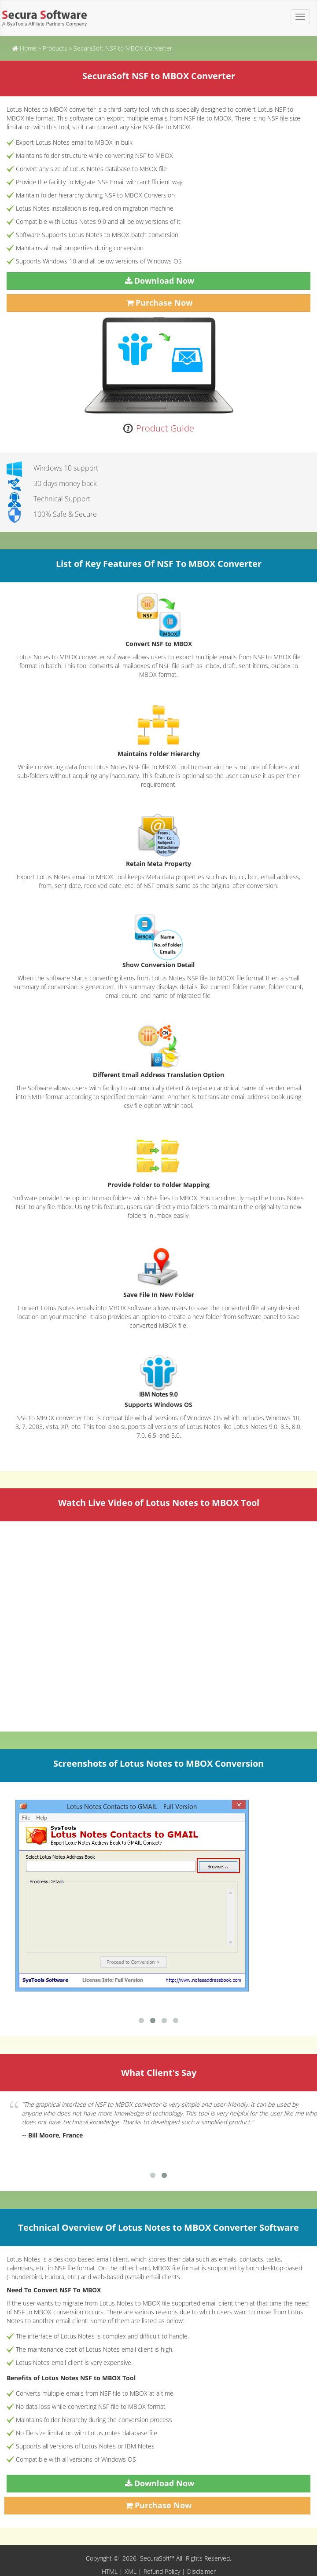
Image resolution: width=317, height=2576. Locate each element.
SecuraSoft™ (158, 2558)
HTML (110, 2571)
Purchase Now (164, 302)
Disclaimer (201, 2571)
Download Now (164, 280)
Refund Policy (162, 2571)
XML (130, 2571)
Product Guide (165, 428)
